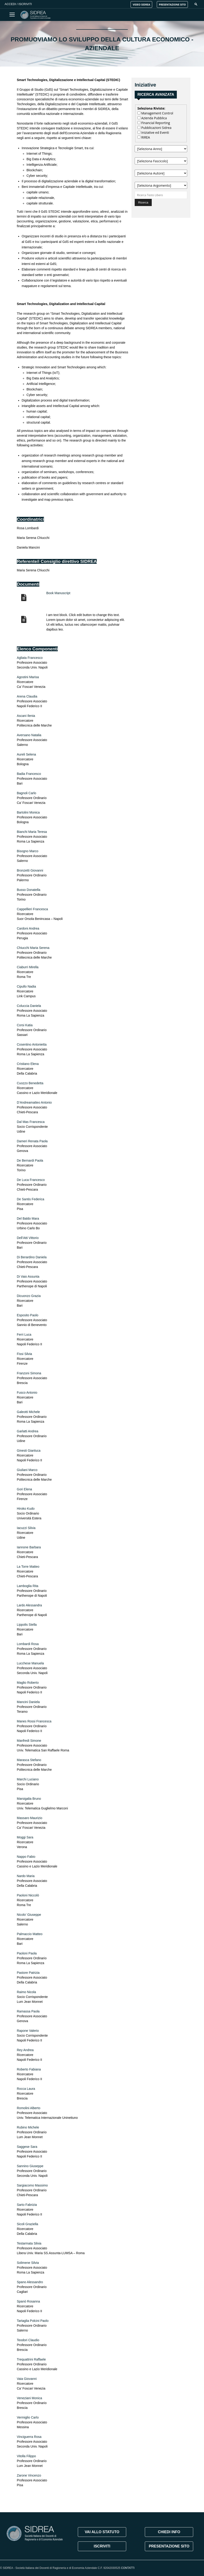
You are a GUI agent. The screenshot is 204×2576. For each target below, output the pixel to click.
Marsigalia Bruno (29, 1798)
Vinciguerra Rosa (29, 2437)
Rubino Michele (28, 2127)
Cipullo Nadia (26, 986)
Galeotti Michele (28, 1412)
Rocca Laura (26, 2088)
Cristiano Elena (28, 1064)
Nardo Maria (26, 1876)
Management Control (155, 113)
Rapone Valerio (28, 2030)
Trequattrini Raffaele (31, 2359)
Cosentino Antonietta (32, 1044)
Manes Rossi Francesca (34, 1721)
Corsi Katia (24, 1025)
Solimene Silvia (28, 2263)
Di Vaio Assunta (28, 1276)
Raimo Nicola (26, 1992)
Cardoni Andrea (28, 928)
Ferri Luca (24, 1334)
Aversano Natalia (29, 735)
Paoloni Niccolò (28, 1895)
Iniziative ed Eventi (153, 132)
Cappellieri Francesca (32, 909)
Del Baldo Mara (28, 1218)
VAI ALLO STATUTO (102, 2532)
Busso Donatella (28, 890)
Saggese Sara (27, 2147)
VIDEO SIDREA (141, 4)
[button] (195, 4)
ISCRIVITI (102, 2546)
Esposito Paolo (27, 1315)
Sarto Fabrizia (27, 2205)
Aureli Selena (26, 754)
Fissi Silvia (24, 1354)
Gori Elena (24, 1489)
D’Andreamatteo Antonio (34, 1102)
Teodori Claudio (28, 2340)
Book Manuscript (58, 593)
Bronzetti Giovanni (30, 870)
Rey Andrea (25, 2050)
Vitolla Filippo (26, 2456)
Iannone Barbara (29, 1547)
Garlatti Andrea (27, 1431)
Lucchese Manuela (30, 1663)
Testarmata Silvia (29, 2243)
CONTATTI (127, 2568)
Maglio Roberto (28, 1682)
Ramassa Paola (28, 2011)
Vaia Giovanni (27, 2379)
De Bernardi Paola (30, 1160)
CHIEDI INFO (169, 2532)
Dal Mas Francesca (31, 1122)
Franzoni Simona (29, 1373)
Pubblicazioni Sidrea (154, 127)
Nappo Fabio (26, 1856)
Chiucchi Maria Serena (33, 948)
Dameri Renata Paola (32, 1141)
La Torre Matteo (28, 1566)
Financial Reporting (153, 123)
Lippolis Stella (27, 1624)
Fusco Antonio (27, 1392)
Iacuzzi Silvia (26, 1528)
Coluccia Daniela (29, 1006)
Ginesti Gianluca (29, 1450)
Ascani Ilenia (26, 716)
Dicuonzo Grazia (29, 1296)
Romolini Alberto (28, 2108)
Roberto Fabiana (29, 2069)
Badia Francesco (29, 774)
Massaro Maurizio (29, 1818)
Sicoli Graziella (27, 2224)
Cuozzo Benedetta (30, 1083)
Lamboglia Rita (27, 1586)
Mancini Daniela (28, 1702)
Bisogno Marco (27, 851)
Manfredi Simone (29, 1740)
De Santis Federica (30, 1199)
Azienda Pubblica (152, 118)
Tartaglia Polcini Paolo (33, 2321)
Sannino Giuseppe (30, 2166)
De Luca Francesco (31, 1180)
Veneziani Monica (29, 2398)
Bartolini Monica (28, 812)
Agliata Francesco (30, 658)
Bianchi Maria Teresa (32, 832)
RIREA (143, 137)
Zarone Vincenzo (29, 2475)
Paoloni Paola (27, 1953)
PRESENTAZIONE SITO (172, 4)
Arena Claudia (27, 696)
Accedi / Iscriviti (18, 4)
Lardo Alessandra (29, 1605)
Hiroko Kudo (26, 1508)
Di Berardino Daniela (32, 1257)
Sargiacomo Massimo (32, 2185)
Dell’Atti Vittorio (28, 1238)
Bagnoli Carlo (26, 793)
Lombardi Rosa (28, 1644)
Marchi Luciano (28, 1779)
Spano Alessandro (30, 2282)
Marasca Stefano (29, 1760)
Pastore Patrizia (28, 1972)
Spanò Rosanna (28, 2301)
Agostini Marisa (28, 677)
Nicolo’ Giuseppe (29, 1914)
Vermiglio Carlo (28, 2417)
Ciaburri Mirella (27, 967)
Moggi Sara (25, 1837)
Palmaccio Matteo (29, 1934)
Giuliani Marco (27, 1470)
